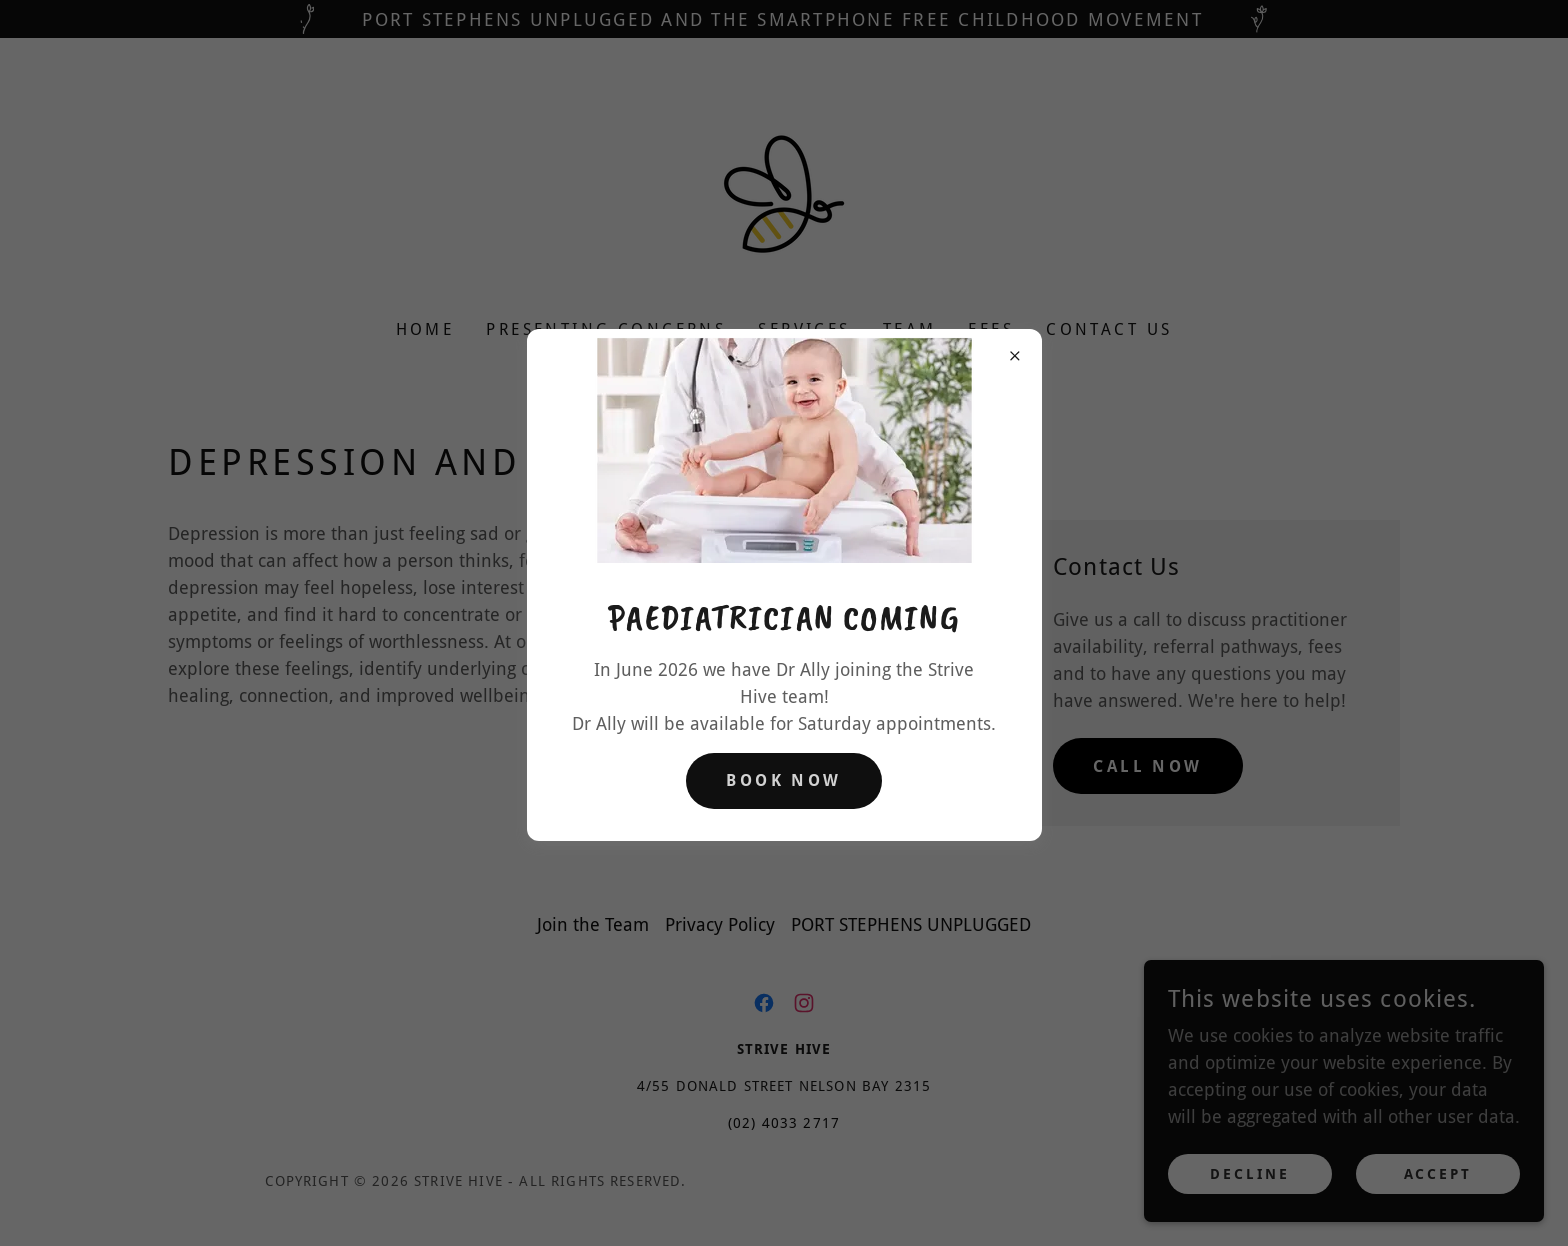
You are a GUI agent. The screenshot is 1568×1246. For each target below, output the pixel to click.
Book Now (783, 780)
